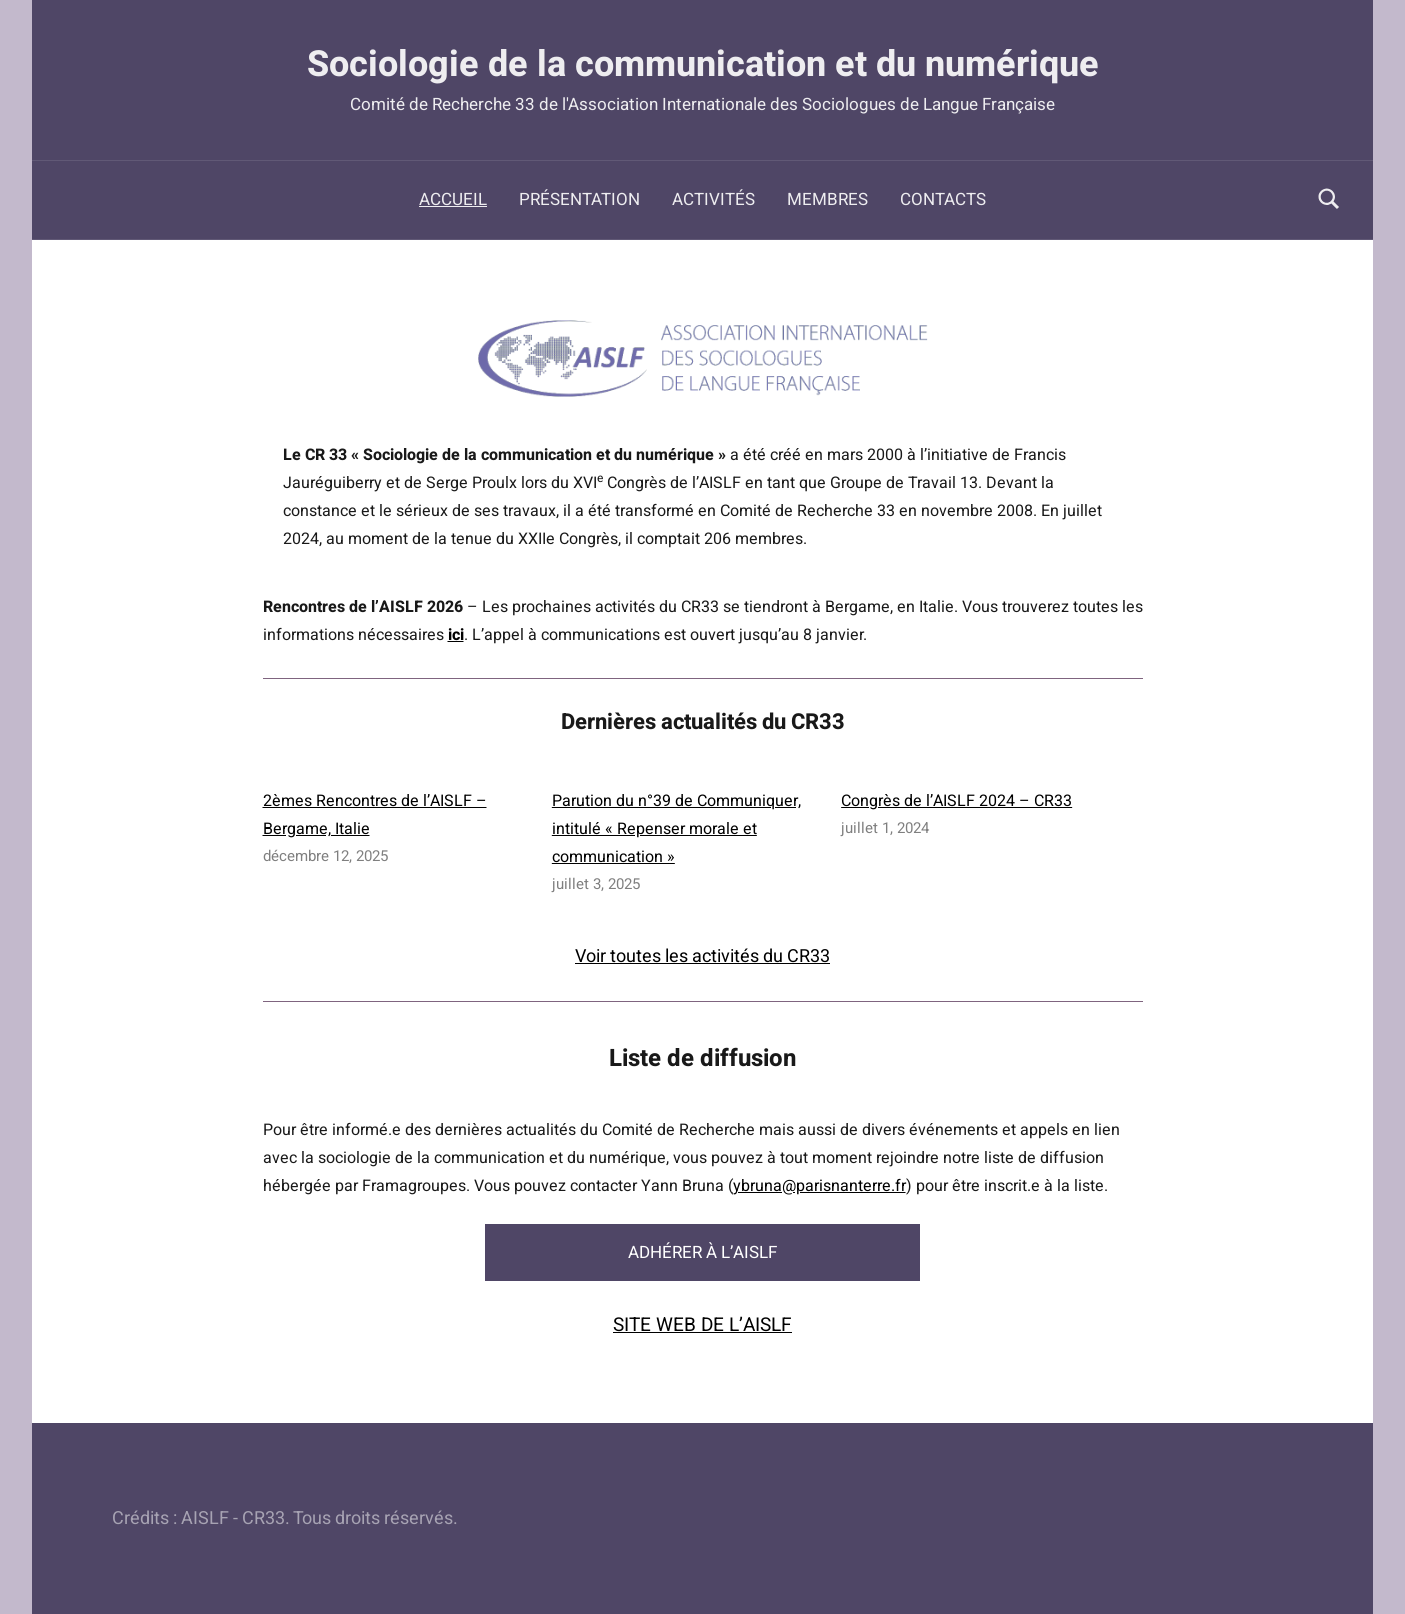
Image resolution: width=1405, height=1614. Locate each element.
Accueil (453, 199)
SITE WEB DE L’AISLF (702, 1325)
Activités (713, 199)
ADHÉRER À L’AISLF (702, 1252)
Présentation (579, 199)
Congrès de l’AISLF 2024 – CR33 (956, 801)
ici (456, 635)
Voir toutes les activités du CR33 (702, 956)
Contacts (943, 199)
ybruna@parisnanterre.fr (819, 1186)
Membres (827, 199)
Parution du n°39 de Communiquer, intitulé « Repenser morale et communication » (676, 829)
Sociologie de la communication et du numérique (703, 64)
